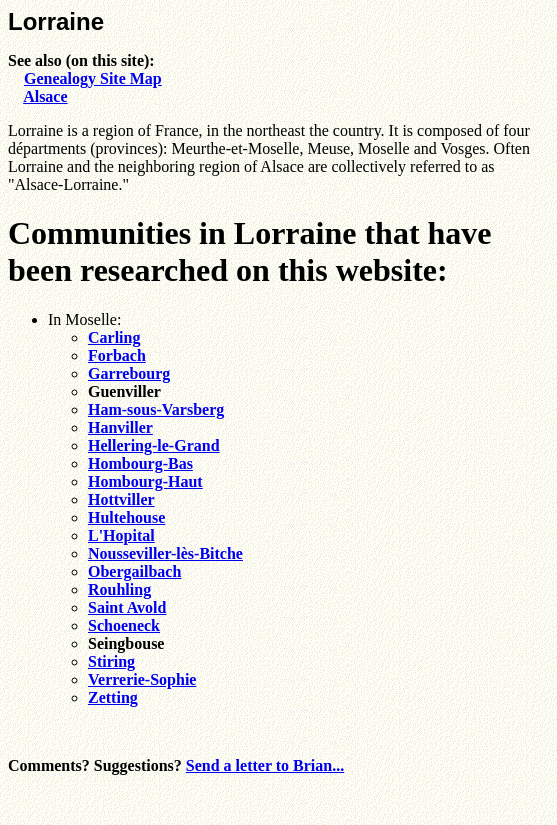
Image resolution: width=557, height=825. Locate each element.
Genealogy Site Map (93, 78)
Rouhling (119, 589)
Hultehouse (126, 517)
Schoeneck (124, 625)
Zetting (113, 697)
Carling (114, 337)
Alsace (45, 96)
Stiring (111, 661)
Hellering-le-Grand (154, 445)
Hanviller (120, 427)
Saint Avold (127, 607)
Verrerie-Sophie (142, 679)
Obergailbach (134, 571)
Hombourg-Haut (145, 481)
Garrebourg (129, 373)
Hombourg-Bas (140, 463)
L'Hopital (121, 535)
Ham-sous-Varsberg (156, 409)
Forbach (117, 355)
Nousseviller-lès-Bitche (165, 553)
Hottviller (121, 499)
